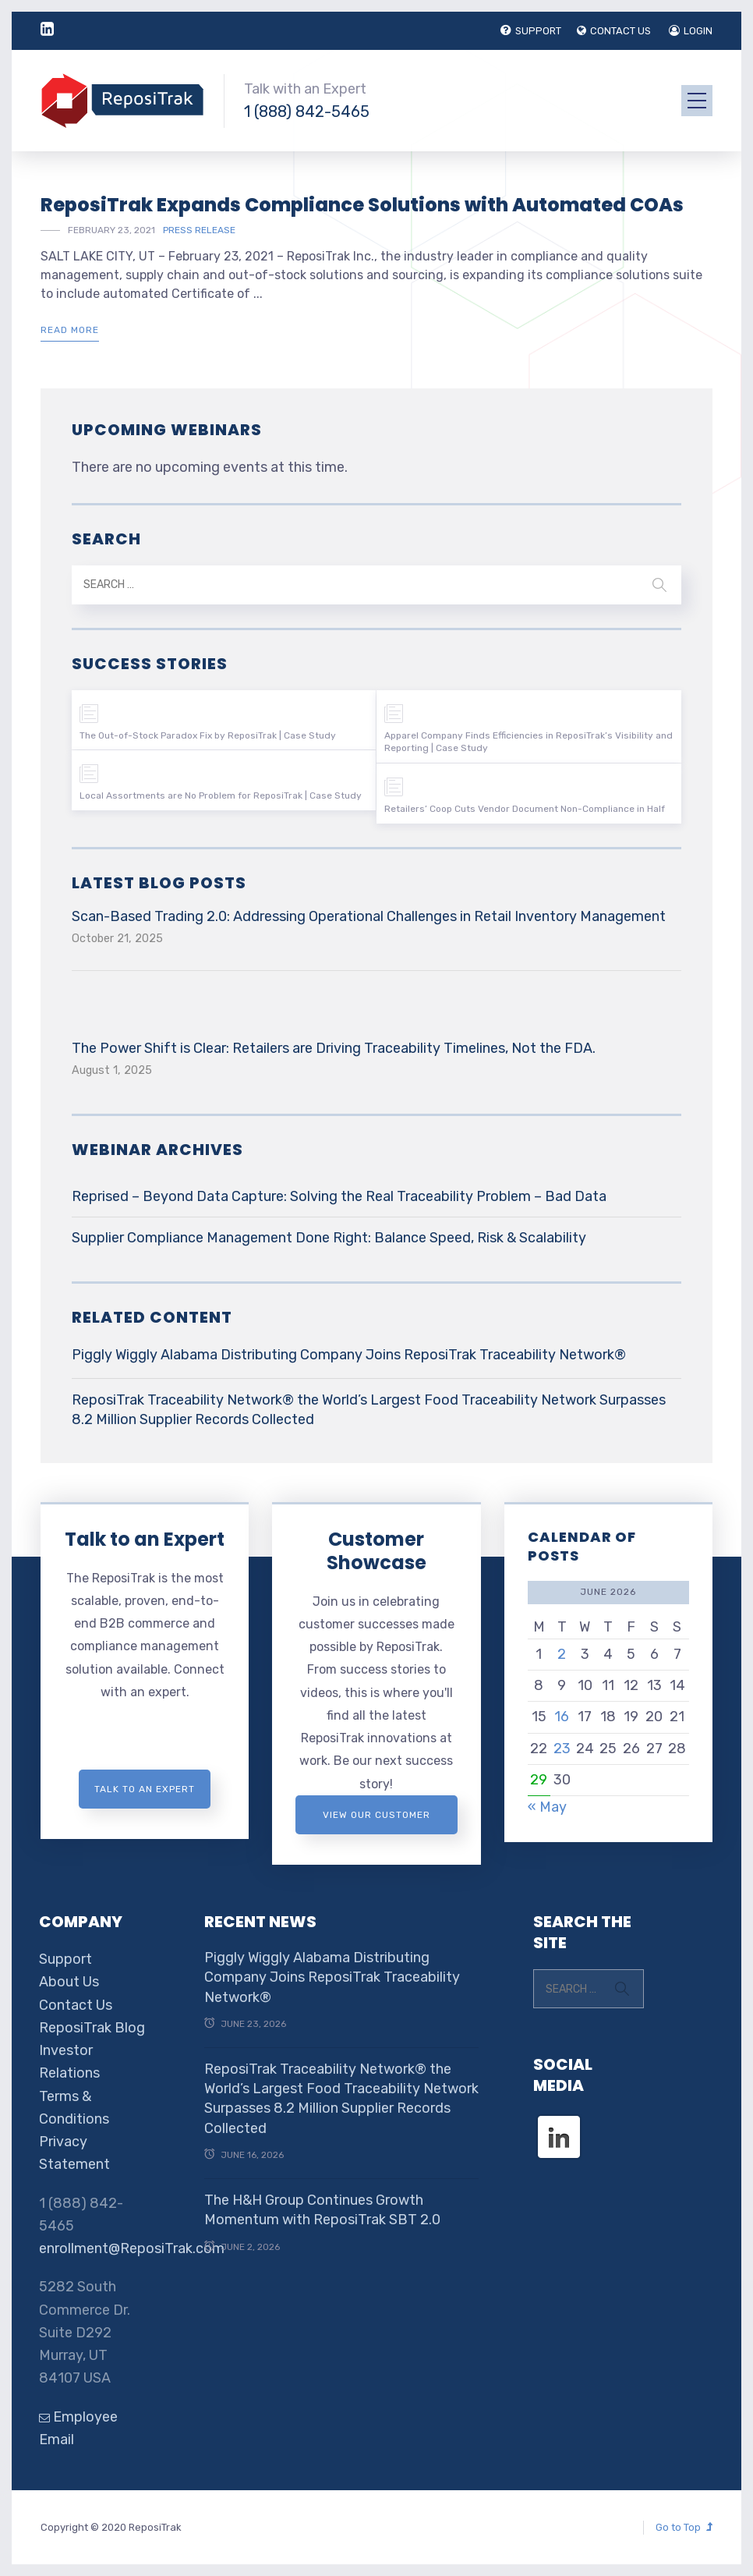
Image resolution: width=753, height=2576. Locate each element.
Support (65, 1959)
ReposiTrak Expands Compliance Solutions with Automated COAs (362, 205)
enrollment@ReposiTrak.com (131, 2248)
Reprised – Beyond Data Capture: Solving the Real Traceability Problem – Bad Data (339, 1196)
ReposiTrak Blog (92, 2027)
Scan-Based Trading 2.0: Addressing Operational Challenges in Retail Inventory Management (369, 916)
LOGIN (690, 31)
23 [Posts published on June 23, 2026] (562, 1748)
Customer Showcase (376, 1550)
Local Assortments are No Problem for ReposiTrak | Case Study (221, 795)
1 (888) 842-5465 (306, 111)
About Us (69, 1981)
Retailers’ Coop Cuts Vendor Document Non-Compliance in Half (524, 808)
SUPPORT (530, 31)
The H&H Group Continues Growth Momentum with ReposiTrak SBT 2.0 (322, 2210)
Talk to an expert (144, 1789)
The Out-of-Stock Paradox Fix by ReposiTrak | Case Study (208, 735)
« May (547, 1807)
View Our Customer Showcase (376, 1821)
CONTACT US (614, 31)
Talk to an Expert (144, 1539)
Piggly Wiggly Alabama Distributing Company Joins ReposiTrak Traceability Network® (349, 1354)
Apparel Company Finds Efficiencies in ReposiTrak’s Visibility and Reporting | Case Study (528, 742)
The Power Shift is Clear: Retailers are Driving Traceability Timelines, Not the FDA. (334, 1048)
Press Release (199, 230)
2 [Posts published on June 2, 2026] (561, 1654)
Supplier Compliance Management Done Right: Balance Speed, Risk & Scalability (329, 1237)
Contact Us (75, 2005)
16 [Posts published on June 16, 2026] (561, 1716)
